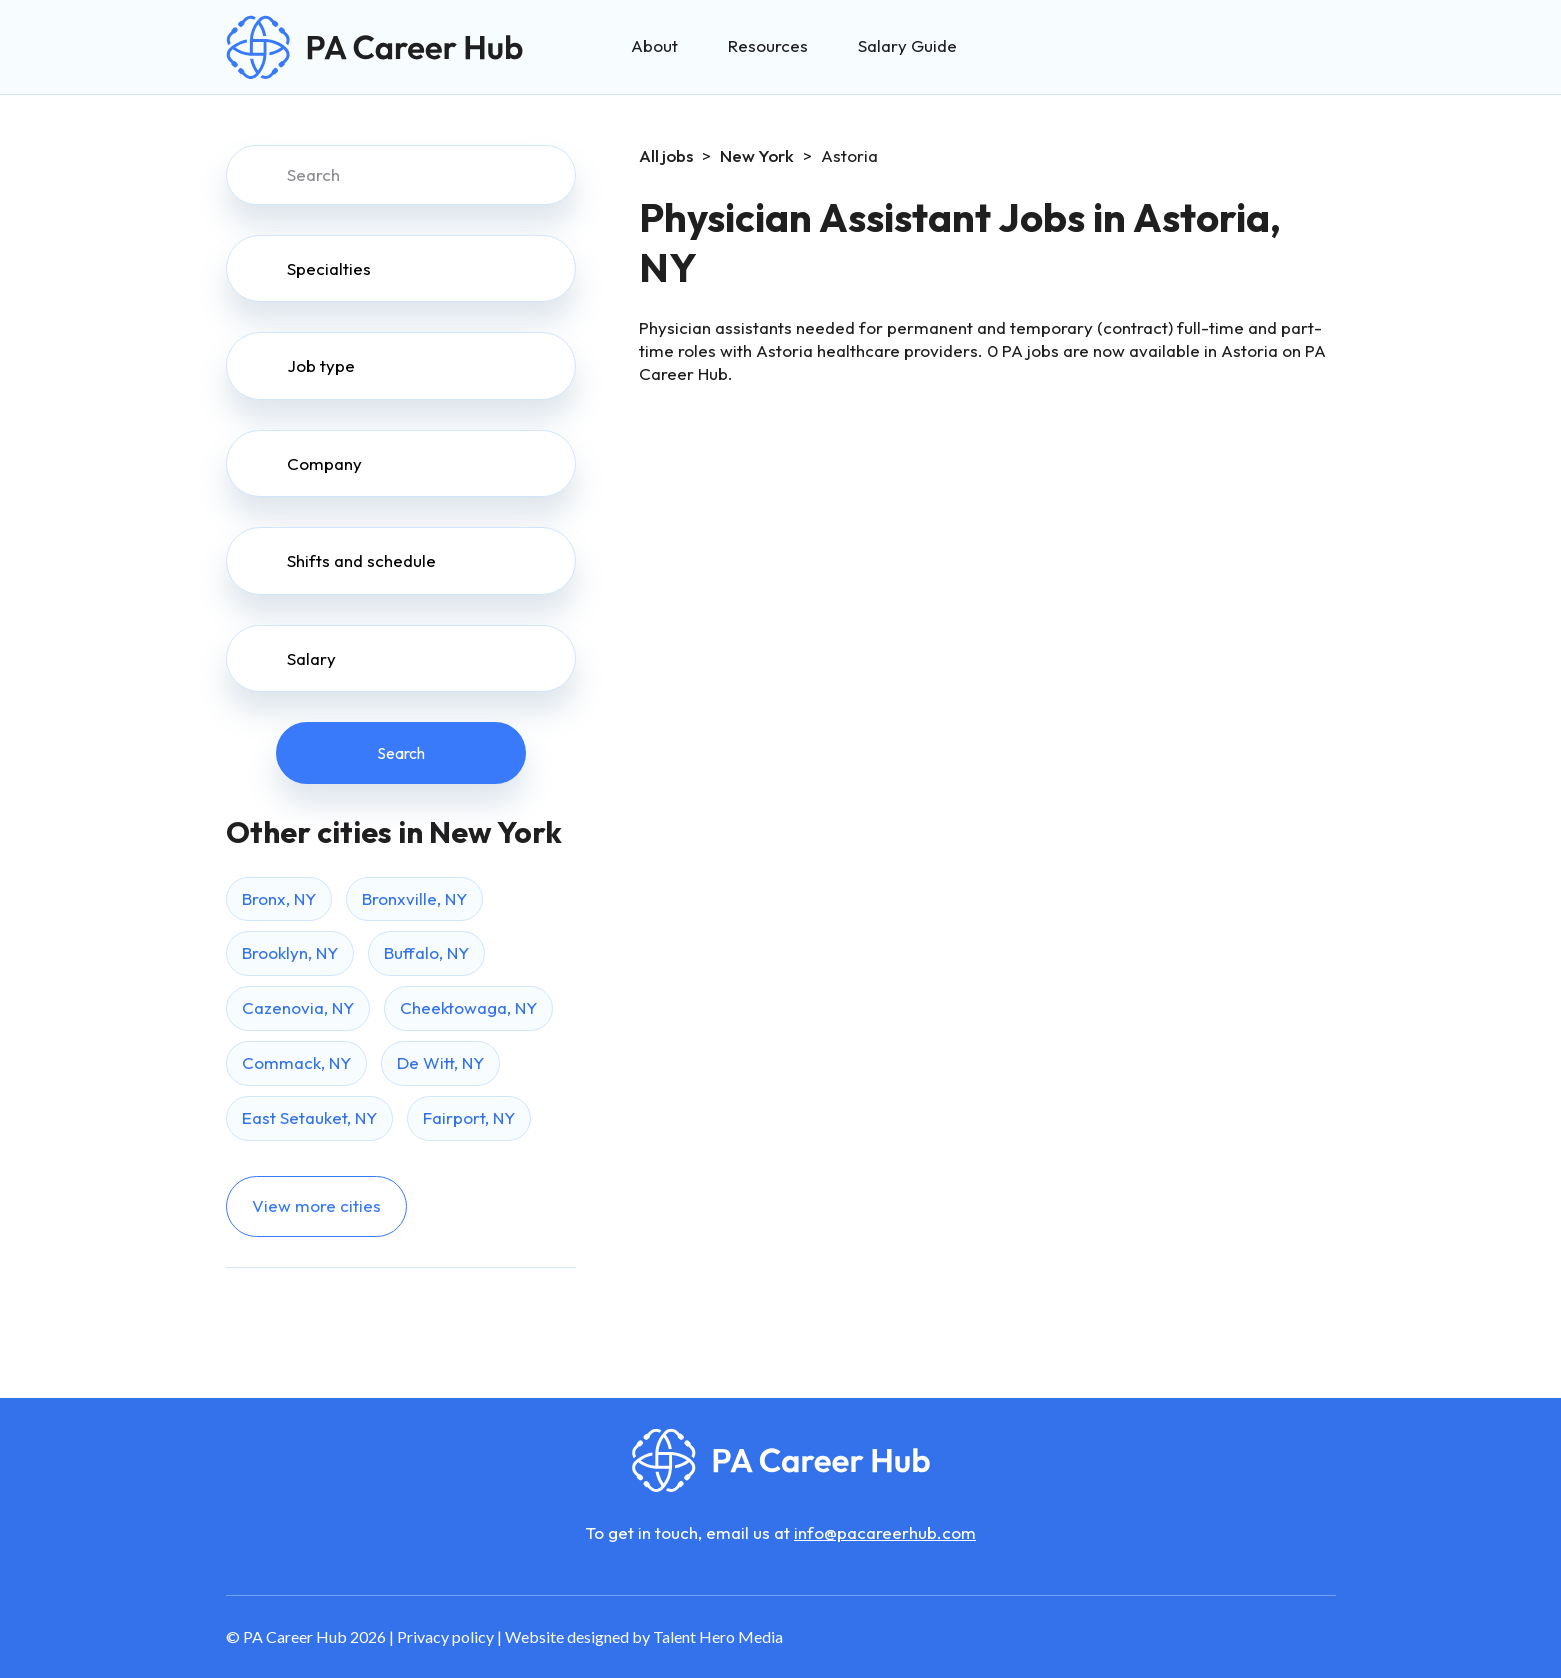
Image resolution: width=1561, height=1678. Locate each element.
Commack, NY (296, 1062)
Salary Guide (907, 45)
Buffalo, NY (426, 952)
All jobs (666, 155)
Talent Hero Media (718, 1636)
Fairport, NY (469, 1117)
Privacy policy (445, 1636)
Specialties (329, 268)
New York (757, 155)
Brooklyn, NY (290, 952)
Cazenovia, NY (298, 1007)
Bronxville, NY (414, 898)
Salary (311, 658)
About (654, 45)
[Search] (401, 175)
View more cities (316, 1205)
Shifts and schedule (361, 560)
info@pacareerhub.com (885, 1532)
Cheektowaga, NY (468, 1007)
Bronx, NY (279, 898)
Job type (321, 365)
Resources (768, 45)
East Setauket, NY (309, 1117)
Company (324, 463)
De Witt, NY (440, 1062)
